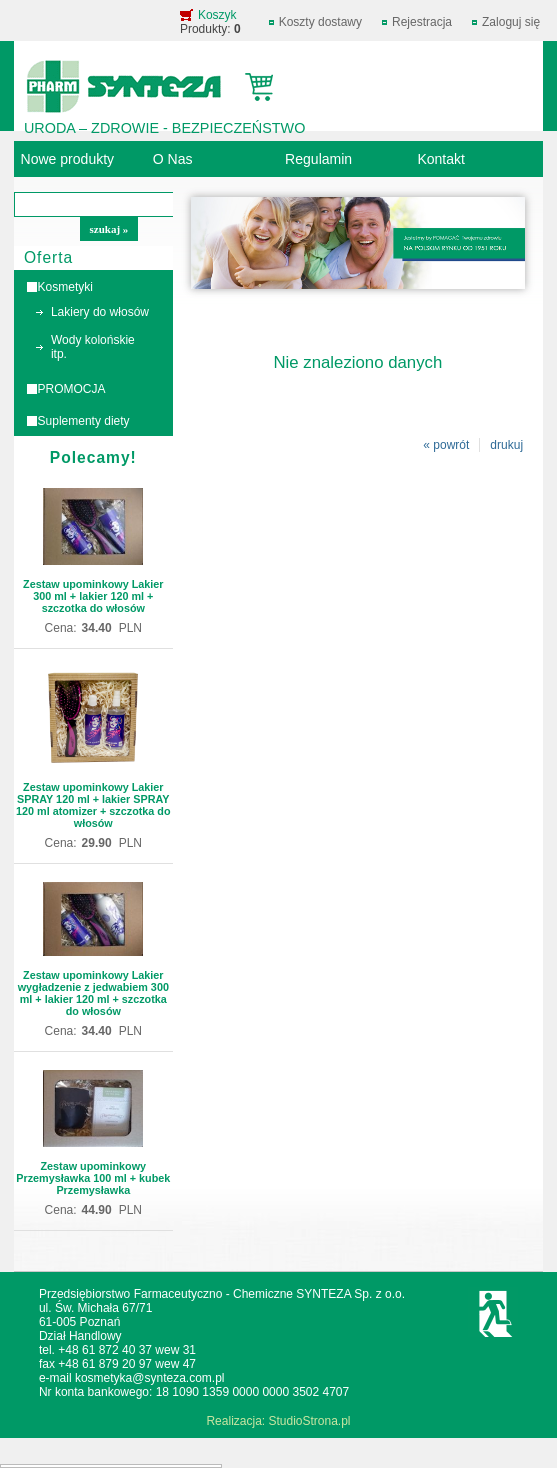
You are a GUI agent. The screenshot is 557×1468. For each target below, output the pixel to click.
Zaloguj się (511, 22)
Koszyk (217, 15)
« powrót (446, 445)
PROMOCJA (72, 389)
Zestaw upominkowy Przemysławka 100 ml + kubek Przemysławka (93, 1178)
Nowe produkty (68, 159)
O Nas (173, 159)
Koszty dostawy (320, 22)
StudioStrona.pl (309, 1421)
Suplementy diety (84, 421)
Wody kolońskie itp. (93, 347)
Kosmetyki (65, 287)
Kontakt (441, 159)
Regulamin (318, 159)
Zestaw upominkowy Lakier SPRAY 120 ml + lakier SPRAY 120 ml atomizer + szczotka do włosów (93, 805)
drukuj (506, 445)
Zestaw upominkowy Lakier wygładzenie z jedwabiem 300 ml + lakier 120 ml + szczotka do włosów (93, 993)
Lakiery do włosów (100, 312)
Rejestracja (422, 22)
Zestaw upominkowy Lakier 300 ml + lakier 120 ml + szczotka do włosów (93, 596)
